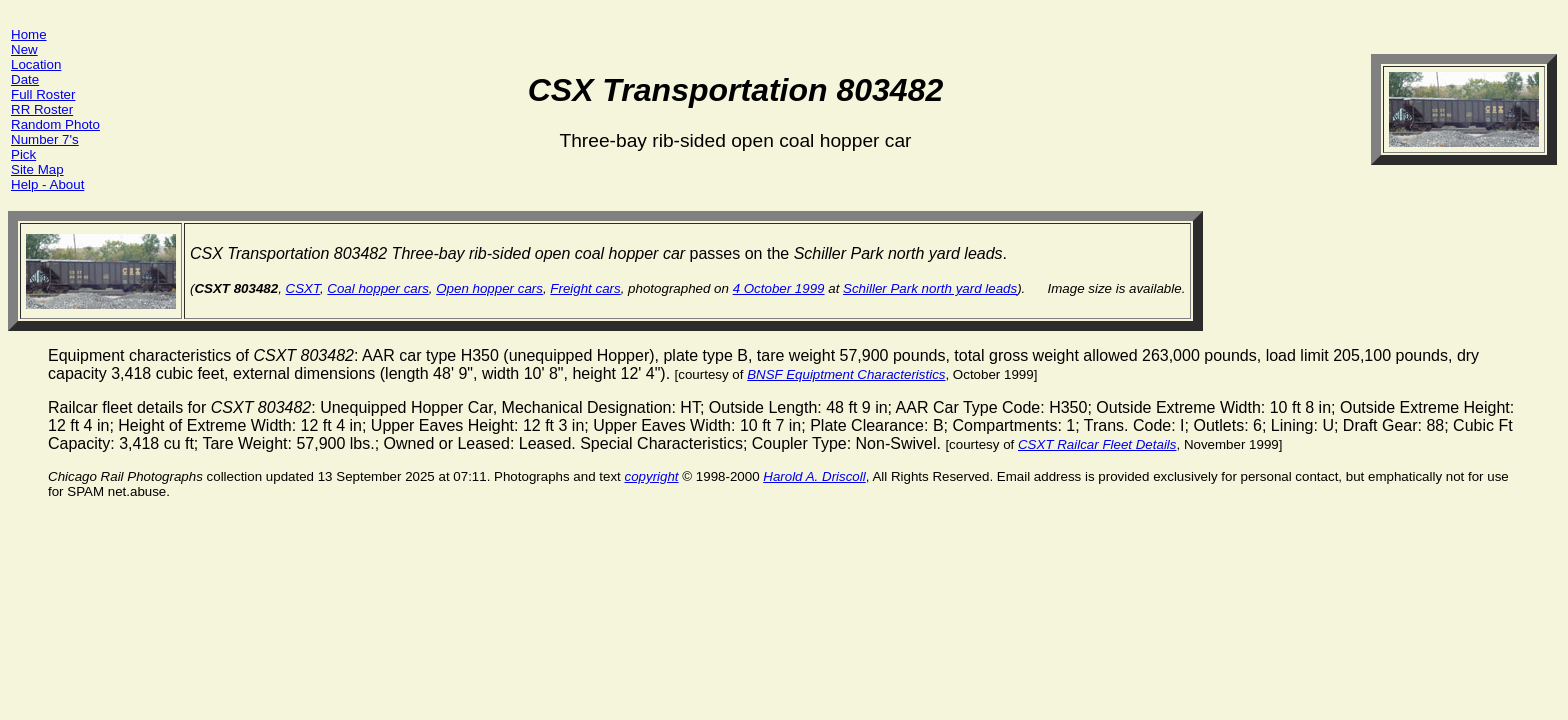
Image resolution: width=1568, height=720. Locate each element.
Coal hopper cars (378, 288)
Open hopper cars (489, 288)
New (24, 49)
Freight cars (585, 288)
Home (29, 34)
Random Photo (55, 124)
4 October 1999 (779, 288)
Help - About (47, 184)
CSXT (303, 288)
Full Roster (43, 94)
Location (36, 64)
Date (25, 79)
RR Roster (42, 109)
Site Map (37, 169)
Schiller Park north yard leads (930, 288)
